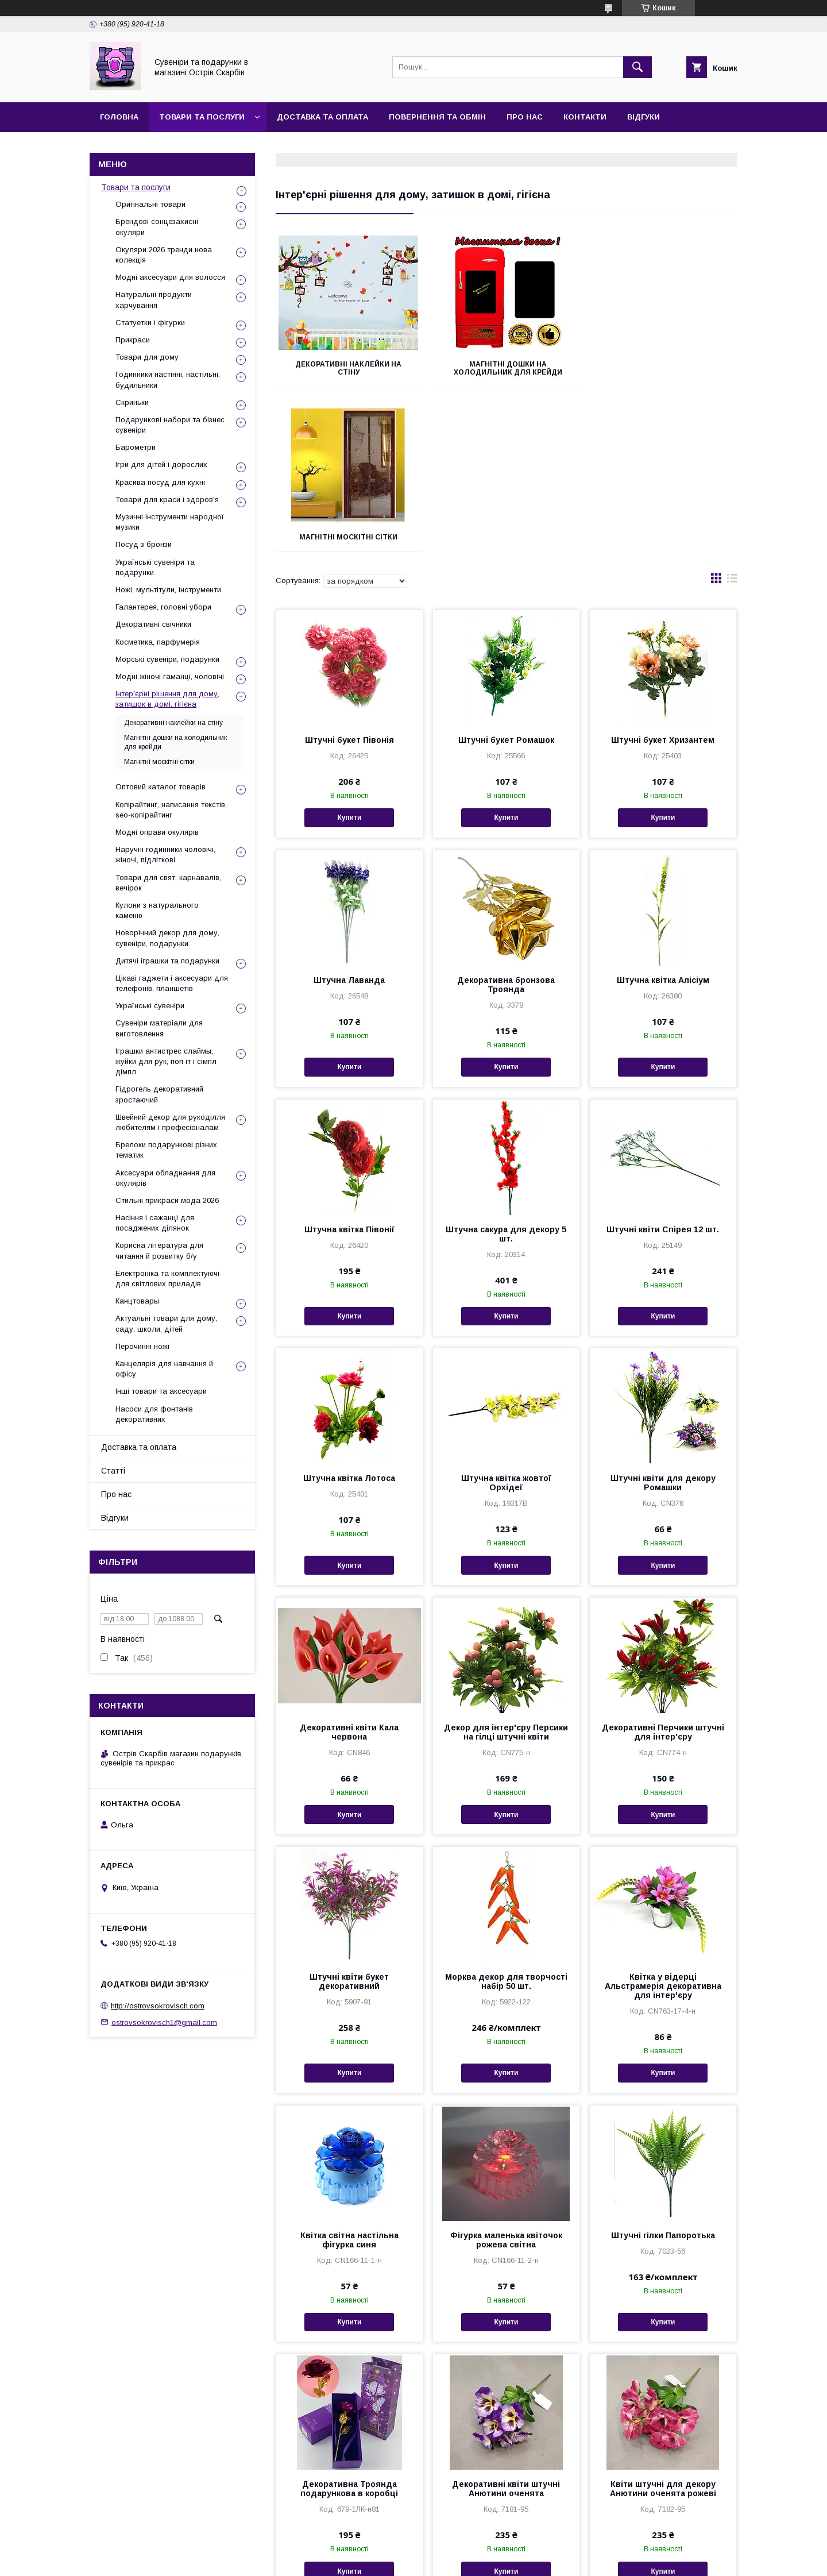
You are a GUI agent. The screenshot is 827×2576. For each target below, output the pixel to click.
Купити (349, 653)
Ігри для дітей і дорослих (161, 464)
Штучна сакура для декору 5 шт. (506, 1069)
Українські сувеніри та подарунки (155, 567)
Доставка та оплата (322, 117)
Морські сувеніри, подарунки (167, 659)
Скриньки (132, 402)
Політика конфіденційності (552, 2560)
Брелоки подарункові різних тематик (166, 1149)
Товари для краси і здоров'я (167, 499)
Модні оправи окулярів (157, 832)
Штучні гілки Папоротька (663, 2070)
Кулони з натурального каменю (157, 910)
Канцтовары (137, 1301)
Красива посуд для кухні (160, 482)
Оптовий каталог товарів (160, 786)
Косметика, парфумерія (157, 642)
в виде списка (732, 416)
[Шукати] (637, 67)
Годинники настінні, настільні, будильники (167, 379)
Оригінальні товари (150, 204)
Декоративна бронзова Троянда (506, 820)
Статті (113, 1470)
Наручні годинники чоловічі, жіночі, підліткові (165, 854)
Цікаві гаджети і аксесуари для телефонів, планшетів (171, 983)
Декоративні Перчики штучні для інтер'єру (663, 1567)
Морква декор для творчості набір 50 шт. (506, 1816)
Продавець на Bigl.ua (413, 2550)
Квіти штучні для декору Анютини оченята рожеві (663, 2324)
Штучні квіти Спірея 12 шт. (662, 1064)
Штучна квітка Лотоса (349, 1313)
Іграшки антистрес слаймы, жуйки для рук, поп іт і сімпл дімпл (166, 1061)
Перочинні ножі (142, 1346)
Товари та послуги (202, 117)
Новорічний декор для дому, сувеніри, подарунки (167, 937)
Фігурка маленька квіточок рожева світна (506, 2075)
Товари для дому (147, 357)
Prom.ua (467, 2540)
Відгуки (643, 117)
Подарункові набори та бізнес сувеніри (170, 424)
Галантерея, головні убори (163, 607)
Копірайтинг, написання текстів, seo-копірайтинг (171, 809)
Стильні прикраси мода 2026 (167, 1200)
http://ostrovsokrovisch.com (157, 2006)
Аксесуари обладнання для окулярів (165, 1178)
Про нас (525, 117)
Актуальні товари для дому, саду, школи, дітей (166, 1323)
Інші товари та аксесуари (161, 1391)
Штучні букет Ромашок (506, 575)
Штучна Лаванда (349, 815)
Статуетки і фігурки (150, 322)
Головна (119, 117)
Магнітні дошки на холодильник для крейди (506, 368)
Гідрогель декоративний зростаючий (159, 1094)
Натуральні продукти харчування (153, 299)
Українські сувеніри (149, 1005)
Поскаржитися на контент (462, 2560)
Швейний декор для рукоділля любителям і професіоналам (170, 1122)
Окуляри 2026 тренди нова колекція (163, 254)
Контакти (584, 117)
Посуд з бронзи (143, 544)
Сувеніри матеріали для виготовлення (159, 1028)
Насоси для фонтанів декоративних (154, 1414)
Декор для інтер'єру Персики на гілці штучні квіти (506, 1567)
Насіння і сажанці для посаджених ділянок (154, 1222)
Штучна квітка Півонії (349, 1064)
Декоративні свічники (153, 624)
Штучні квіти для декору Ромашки (663, 1318)
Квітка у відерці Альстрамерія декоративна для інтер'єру (663, 1821)
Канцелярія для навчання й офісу (164, 1368)
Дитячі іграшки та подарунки (167, 961)
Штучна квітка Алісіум (663, 815)
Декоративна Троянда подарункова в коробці (349, 2324)
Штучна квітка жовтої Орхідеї (506, 1318)
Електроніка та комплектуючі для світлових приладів (167, 1278)
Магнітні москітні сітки (665, 364)
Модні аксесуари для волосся (170, 277)
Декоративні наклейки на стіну (348, 368)
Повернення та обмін (437, 117)
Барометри (135, 447)
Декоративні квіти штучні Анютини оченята (506, 2324)
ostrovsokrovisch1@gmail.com (164, 2022)
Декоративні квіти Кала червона (349, 1567)
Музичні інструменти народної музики (169, 521)
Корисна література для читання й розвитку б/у (159, 1250)
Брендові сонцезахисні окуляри (156, 226)
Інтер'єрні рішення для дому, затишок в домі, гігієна (167, 698)
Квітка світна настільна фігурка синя (349, 2075)
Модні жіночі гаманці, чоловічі (169, 676)
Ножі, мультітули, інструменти (168, 589)
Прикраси (132, 340)
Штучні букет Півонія (349, 575)
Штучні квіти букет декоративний (349, 1816)
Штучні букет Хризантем (662, 575)
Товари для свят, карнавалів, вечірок (168, 882)
